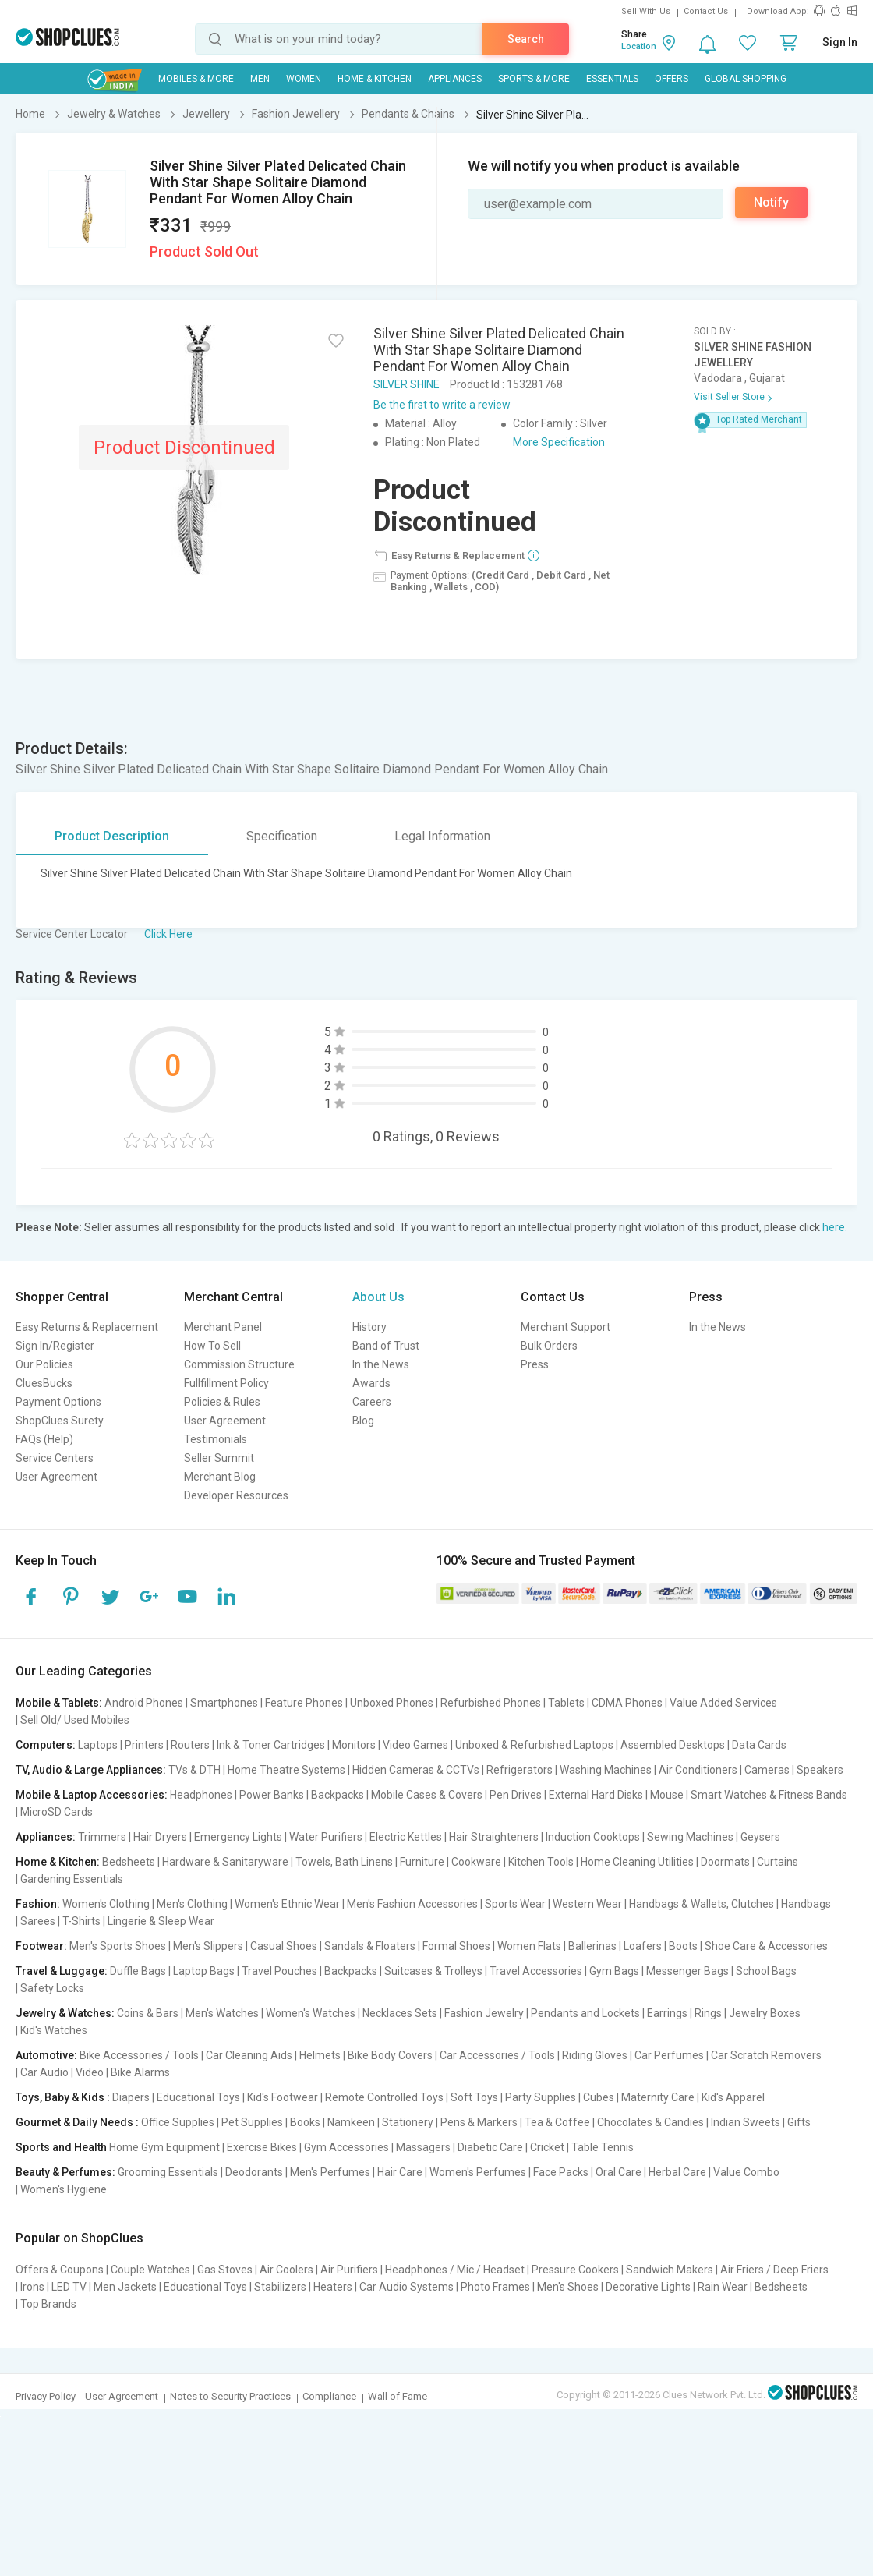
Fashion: (38, 1904)
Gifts (799, 2122)
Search (525, 39)
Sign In (839, 42)
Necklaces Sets (399, 2013)
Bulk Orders (549, 1345)
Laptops (98, 1745)
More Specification (559, 442)
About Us (378, 1297)
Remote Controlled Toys (384, 2097)
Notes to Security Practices (230, 2396)
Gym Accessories (346, 2147)
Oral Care (618, 2172)
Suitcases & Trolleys (433, 1971)
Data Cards (759, 1745)
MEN (260, 78)
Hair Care (399, 2172)
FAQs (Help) (44, 1439)
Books (305, 2122)
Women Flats (529, 1946)
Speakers (820, 1770)
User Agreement (56, 1476)
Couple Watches (150, 2269)
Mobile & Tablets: (59, 1703)
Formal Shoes (456, 1946)
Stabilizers (280, 2287)
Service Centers (55, 1458)
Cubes (598, 2097)
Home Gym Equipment (164, 2147)
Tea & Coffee (557, 2122)
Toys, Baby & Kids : (63, 2097)
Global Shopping (745, 78)
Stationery (407, 2122)
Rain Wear (723, 2287)
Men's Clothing (192, 1904)
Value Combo (746, 2172)
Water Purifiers (325, 1837)
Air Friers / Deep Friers (774, 2269)
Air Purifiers (349, 2269)
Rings (708, 2013)
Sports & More (534, 78)
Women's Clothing (106, 1904)
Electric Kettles (405, 1837)
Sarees (37, 1921)
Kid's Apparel (733, 2097)
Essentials (612, 78)
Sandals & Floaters (369, 1946)
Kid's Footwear (282, 2097)
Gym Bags (614, 1971)
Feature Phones (304, 1703)
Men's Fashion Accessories (412, 1904)
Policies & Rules (222, 1402)
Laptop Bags (204, 1971)
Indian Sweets (745, 2122)
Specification (281, 836)
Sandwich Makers (669, 2269)
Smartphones (224, 1703)
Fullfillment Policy (226, 1383)
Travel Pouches (279, 1971)
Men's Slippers (208, 1946)
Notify (771, 202)
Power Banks (271, 1795)
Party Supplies (540, 2097)
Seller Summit (219, 1458)
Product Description (112, 836)
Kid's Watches (53, 2030)
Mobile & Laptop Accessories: (92, 1795)
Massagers (423, 2147)
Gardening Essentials (71, 1879)
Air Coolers (286, 2269)
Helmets (320, 2055)
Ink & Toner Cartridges (271, 1745)
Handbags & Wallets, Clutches (701, 1904)
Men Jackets (125, 2287)
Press (535, 1364)
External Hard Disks (596, 1795)
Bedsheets (128, 1862)
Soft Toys (474, 2097)
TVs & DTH (194, 1770)
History (369, 1327)
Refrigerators (519, 1770)
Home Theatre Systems (286, 1770)
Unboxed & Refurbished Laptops (534, 1745)
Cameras (767, 1770)
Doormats (725, 1862)
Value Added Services (723, 1703)
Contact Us (706, 11)
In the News (380, 1364)
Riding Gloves (594, 2055)
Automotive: (46, 2055)
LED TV (69, 2287)
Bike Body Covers (390, 2055)
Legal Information (442, 836)
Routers (190, 1745)
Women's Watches (310, 2013)
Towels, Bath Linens (344, 1862)
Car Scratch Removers (766, 2055)
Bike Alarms (140, 2072)
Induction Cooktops (593, 1837)
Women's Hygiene (63, 2189)
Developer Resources (236, 1495)
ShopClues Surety (60, 1420)
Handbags (806, 1904)
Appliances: (46, 1837)
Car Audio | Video (62, 2072)
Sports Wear (515, 1904)
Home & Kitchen (375, 78)
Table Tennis (602, 2147)
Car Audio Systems (406, 2287)
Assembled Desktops (672, 1745)
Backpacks (337, 1795)
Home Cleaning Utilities (637, 1862)
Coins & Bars (147, 2013)
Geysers (760, 1837)
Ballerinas (592, 1946)
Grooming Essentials (168, 2172)
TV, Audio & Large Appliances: (91, 1770)
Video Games (415, 1745)
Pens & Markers (479, 2122)
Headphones (201, 1795)
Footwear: (41, 1946)
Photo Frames (495, 2287)
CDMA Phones (627, 1703)
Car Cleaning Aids (249, 2055)
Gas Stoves (225, 2269)
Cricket (547, 2147)
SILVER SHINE (406, 384)
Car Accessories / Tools (497, 2055)
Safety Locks (52, 1988)
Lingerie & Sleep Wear (161, 1921)
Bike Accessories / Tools (139, 2055)
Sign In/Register (55, 1345)
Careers (371, 1402)
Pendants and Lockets (585, 2013)
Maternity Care (658, 2097)
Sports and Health (61, 2147)
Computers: (46, 1745)
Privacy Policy (46, 2396)
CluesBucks (44, 1383)
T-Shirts (81, 1921)
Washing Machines (606, 1770)
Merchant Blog (220, 1476)
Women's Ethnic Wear (287, 1904)
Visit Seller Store (729, 396)
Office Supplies (177, 2122)
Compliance (329, 2396)
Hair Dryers (160, 1837)
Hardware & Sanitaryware (225, 1862)
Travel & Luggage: (62, 1971)
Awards (371, 1383)
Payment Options (58, 1402)
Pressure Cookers (575, 2269)
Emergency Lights (238, 1837)
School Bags (766, 1971)
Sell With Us (645, 11)
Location (638, 46)
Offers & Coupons (60, 2269)
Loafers (643, 1946)
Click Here (168, 934)
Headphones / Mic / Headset (455, 2269)
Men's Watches (222, 2013)
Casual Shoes (283, 1946)
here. (834, 1227)
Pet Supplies (252, 2122)
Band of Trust (385, 1345)
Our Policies (44, 1364)
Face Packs (560, 2172)
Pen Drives (516, 1795)
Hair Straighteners (494, 1837)
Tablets (566, 1703)
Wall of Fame (397, 2396)
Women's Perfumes (477, 2172)
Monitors (354, 1745)
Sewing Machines (690, 1837)
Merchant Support (565, 1327)
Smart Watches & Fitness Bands (769, 1795)
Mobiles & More (196, 78)
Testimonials (215, 1439)
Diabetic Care (490, 2147)
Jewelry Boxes (765, 2013)
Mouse (667, 1795)
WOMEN (303, 78)
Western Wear (587, 1904)
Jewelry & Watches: (65, 2013)
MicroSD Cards (56, 1812)
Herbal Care (677, 2172)
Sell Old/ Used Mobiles (74, 1720)
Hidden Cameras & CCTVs (415, 1770)
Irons (32, 2287)
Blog (363, 1420)
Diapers (131, 2097)
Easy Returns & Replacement (87, 1327)
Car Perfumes (669, 2055)
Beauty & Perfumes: (65, 2172)
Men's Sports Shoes (117, 1946)
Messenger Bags (687, 1971)
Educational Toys (198, 2097)
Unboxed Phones (391, 1703)
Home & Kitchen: (58, 1862)
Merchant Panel (223, 1327)
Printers (144, 1745)
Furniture (422, 1862)
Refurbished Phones (490, 1703)
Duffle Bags (138, 1971)
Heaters (332, 2287)
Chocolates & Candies (650, 2122)
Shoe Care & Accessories (766, 1946)
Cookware (476, 1862)
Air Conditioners (698, 1770)
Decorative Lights (648, 2287)
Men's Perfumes (330, 2172)
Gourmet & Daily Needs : (77, 2122)
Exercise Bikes (262, 2147)
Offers (671, 78)
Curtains (777, 1862)
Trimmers (102, 1837)
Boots (683, 1946)
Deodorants (254, 2172)
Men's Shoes (568, 2287)
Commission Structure (239, 1364)
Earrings (667, 2013)
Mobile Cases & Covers (426, 1795)
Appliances (455, 78)
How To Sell (212, 1345)
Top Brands (48, 2304)
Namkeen (351, 2122)
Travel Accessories (536, 1971)
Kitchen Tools (541, 1862)
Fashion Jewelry (484, 2013)
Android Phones (143, 1703)
